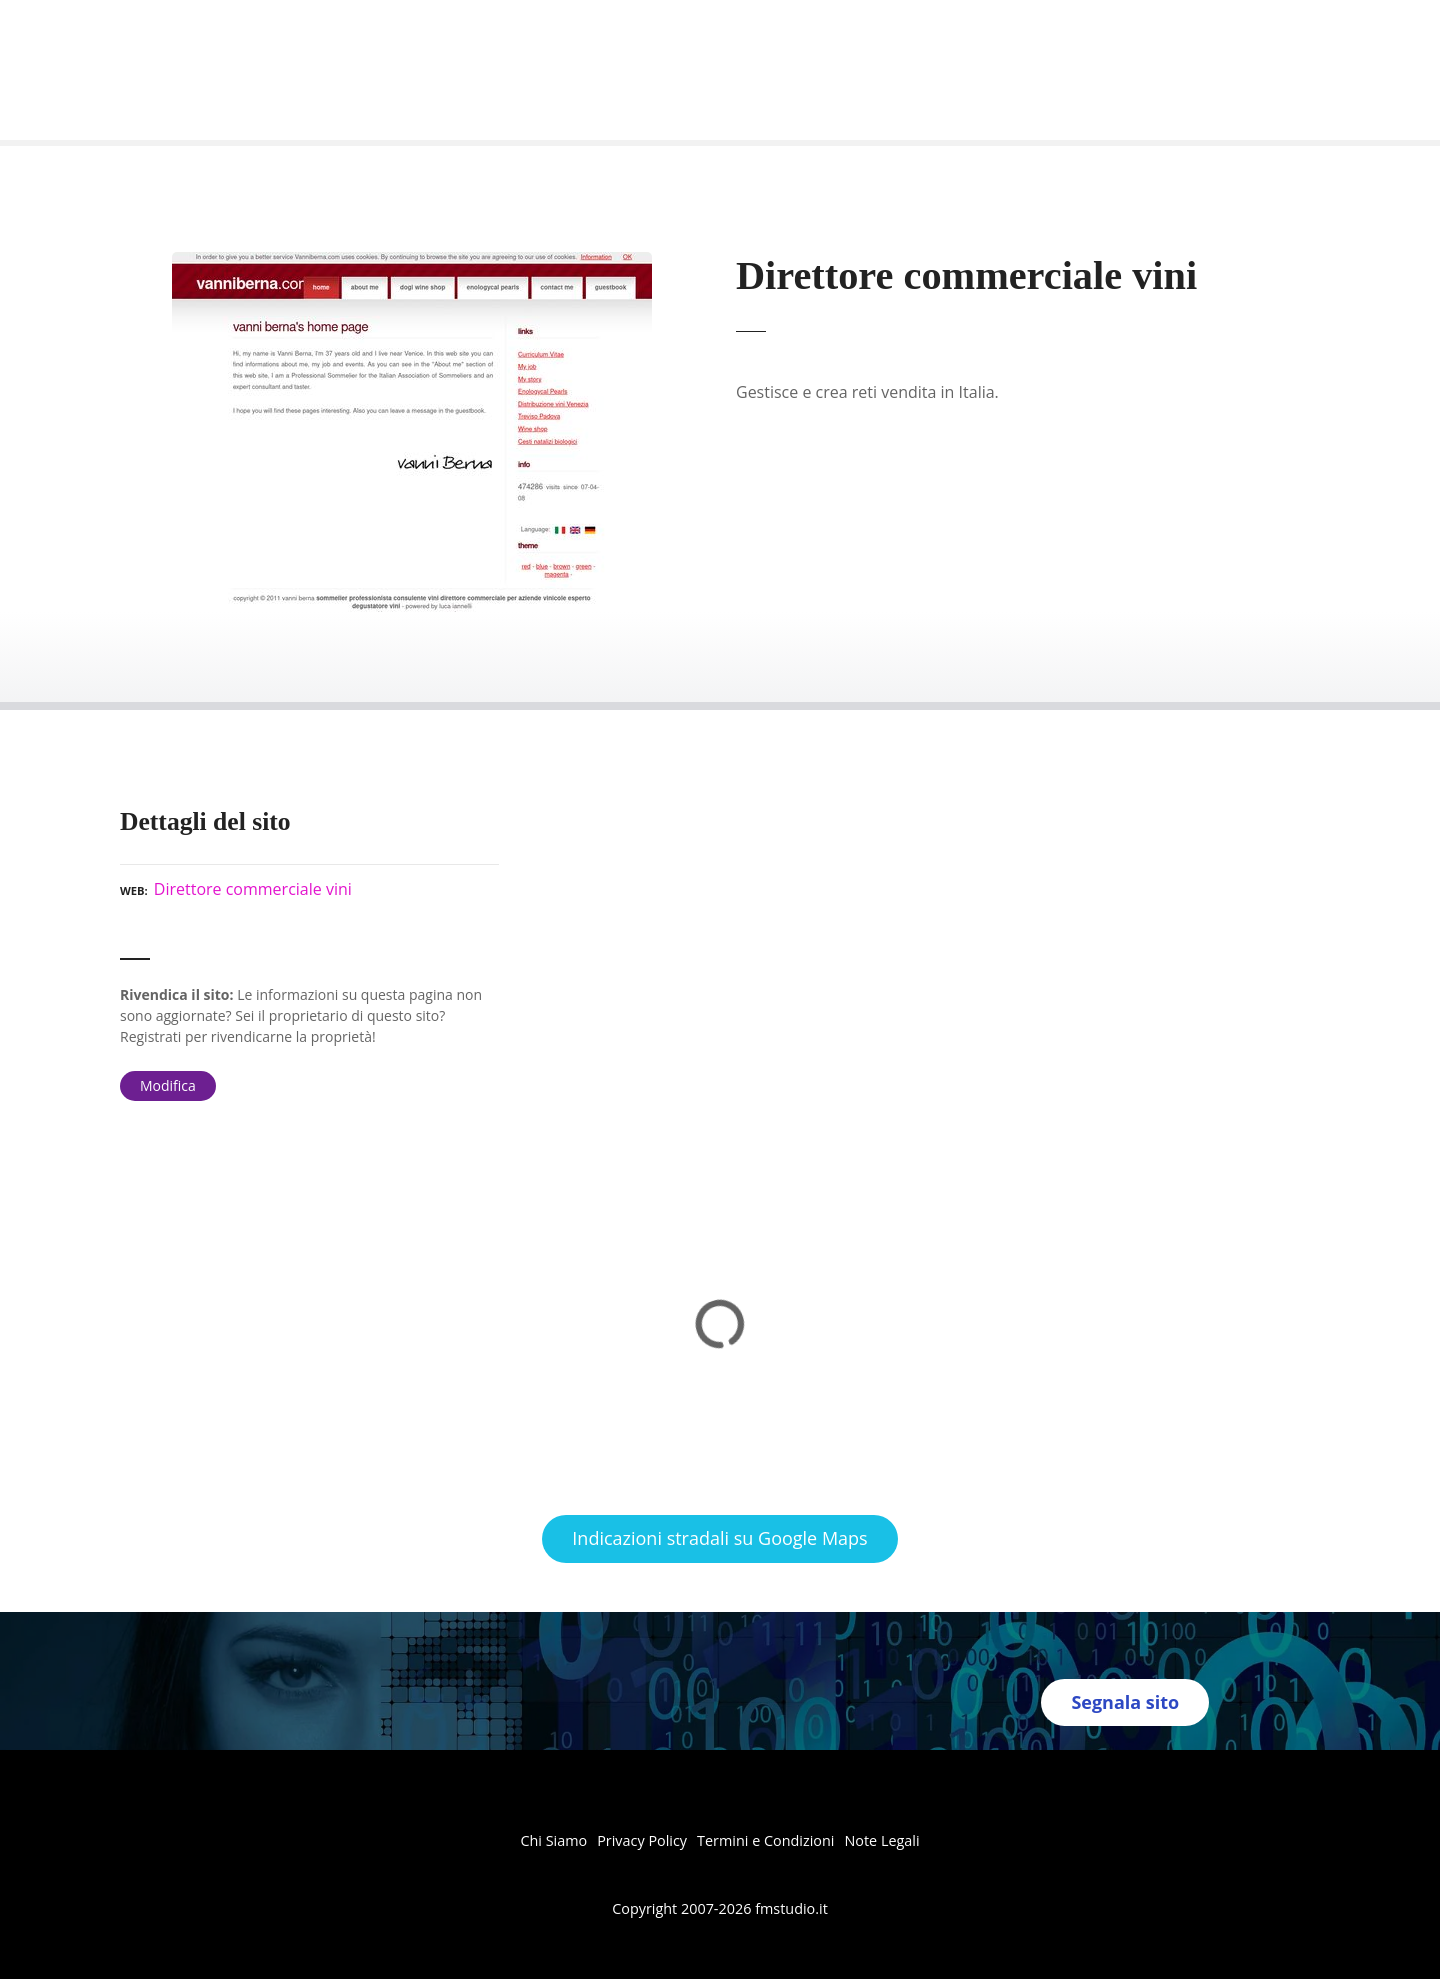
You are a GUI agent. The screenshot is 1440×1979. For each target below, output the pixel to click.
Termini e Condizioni (765, 1840)
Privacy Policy (642, 1840)
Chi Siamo (553, 1840)
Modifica (168, 1085)
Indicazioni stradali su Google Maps (719, 1538)
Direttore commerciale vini (253, 889)
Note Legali (881, 1840)
